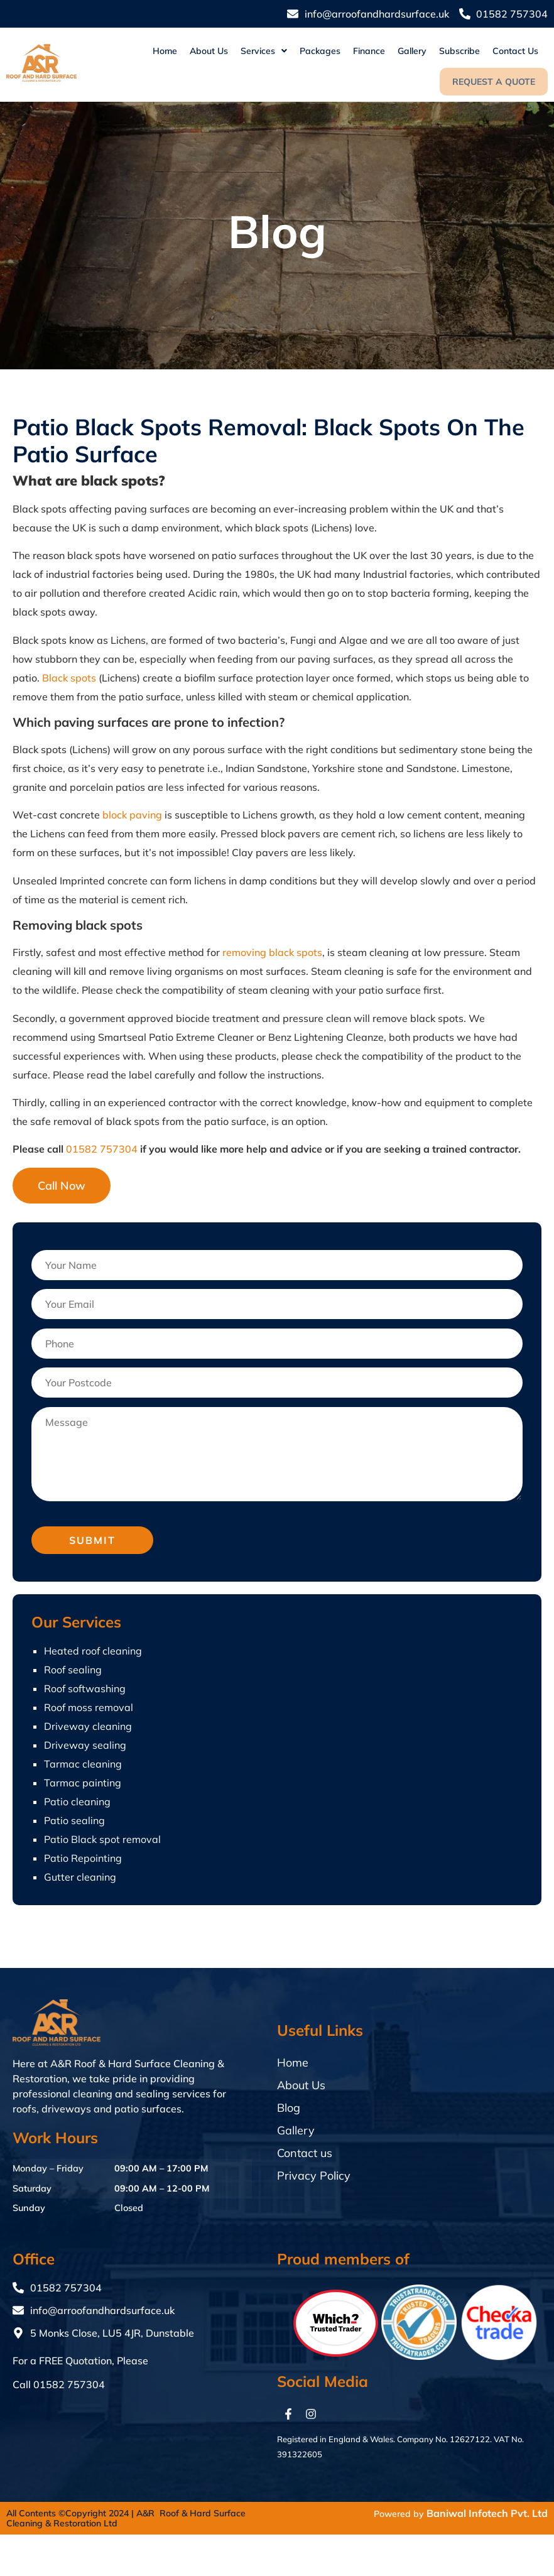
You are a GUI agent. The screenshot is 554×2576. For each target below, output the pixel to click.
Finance (369, 51)
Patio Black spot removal (102, 1839)
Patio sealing (74, 1820)
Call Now (61, 1185)
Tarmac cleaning (83, 1764)
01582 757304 (102, 1149)
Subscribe (459, 51)
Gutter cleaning (80, 1877)
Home (165, 51)
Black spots (69, 677)
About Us (209, 51)
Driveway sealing (85, 1745)
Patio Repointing (83, 1858)
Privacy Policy (313, 2175)
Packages (320, 51)
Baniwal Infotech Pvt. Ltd (487, 2513)
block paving (132, 814)
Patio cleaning (77, 1801)
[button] (263, 51)
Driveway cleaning (88, 1726)
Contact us (515, 51)
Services (264, 51)
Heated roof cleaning (93, 1650)
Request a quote (493, 81)
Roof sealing (73, 1669)
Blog (288, 2107)
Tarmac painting (82, 1782)
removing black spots (272, 952)
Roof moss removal (88, 1707)
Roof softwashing (85, 1688)
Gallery (412, 51)
